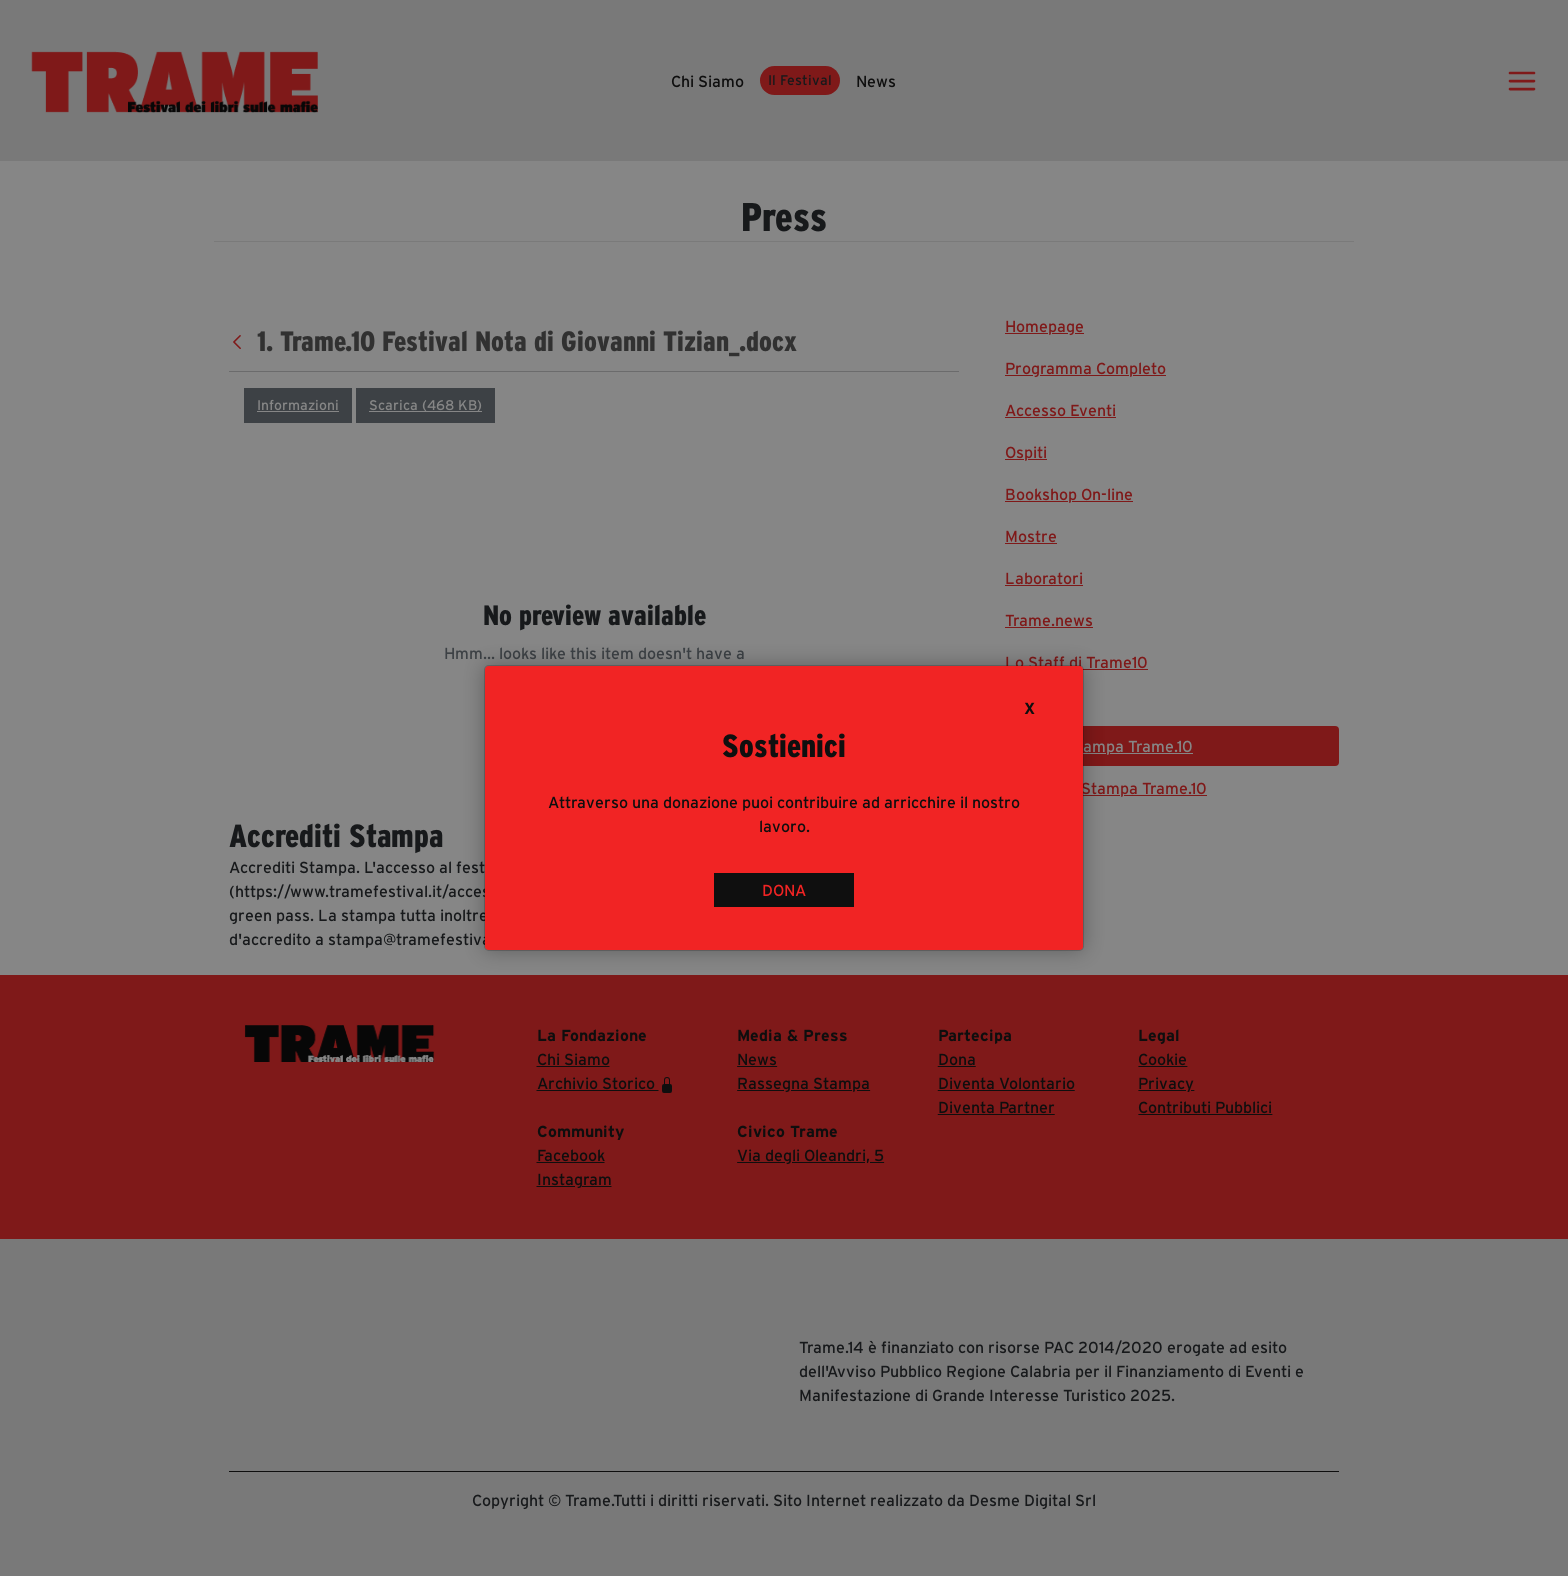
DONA (784, 890)
